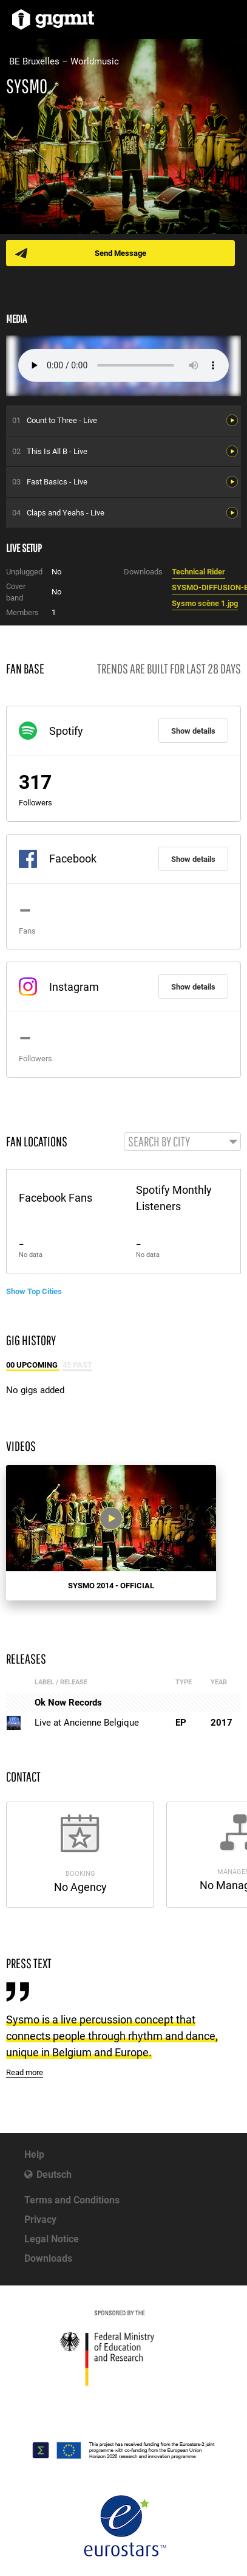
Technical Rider (198, 571)
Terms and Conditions (72, 2200)
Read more (24, 2072)
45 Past (77, 1364)
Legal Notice (51, 2239)
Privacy (40, 2219)
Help (34, 2154)
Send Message (120, 253)
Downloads (48, 2258)
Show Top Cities (34, 1291)
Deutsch (54, 2174)
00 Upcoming (32, 1364)
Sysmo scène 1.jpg (205, 603)
